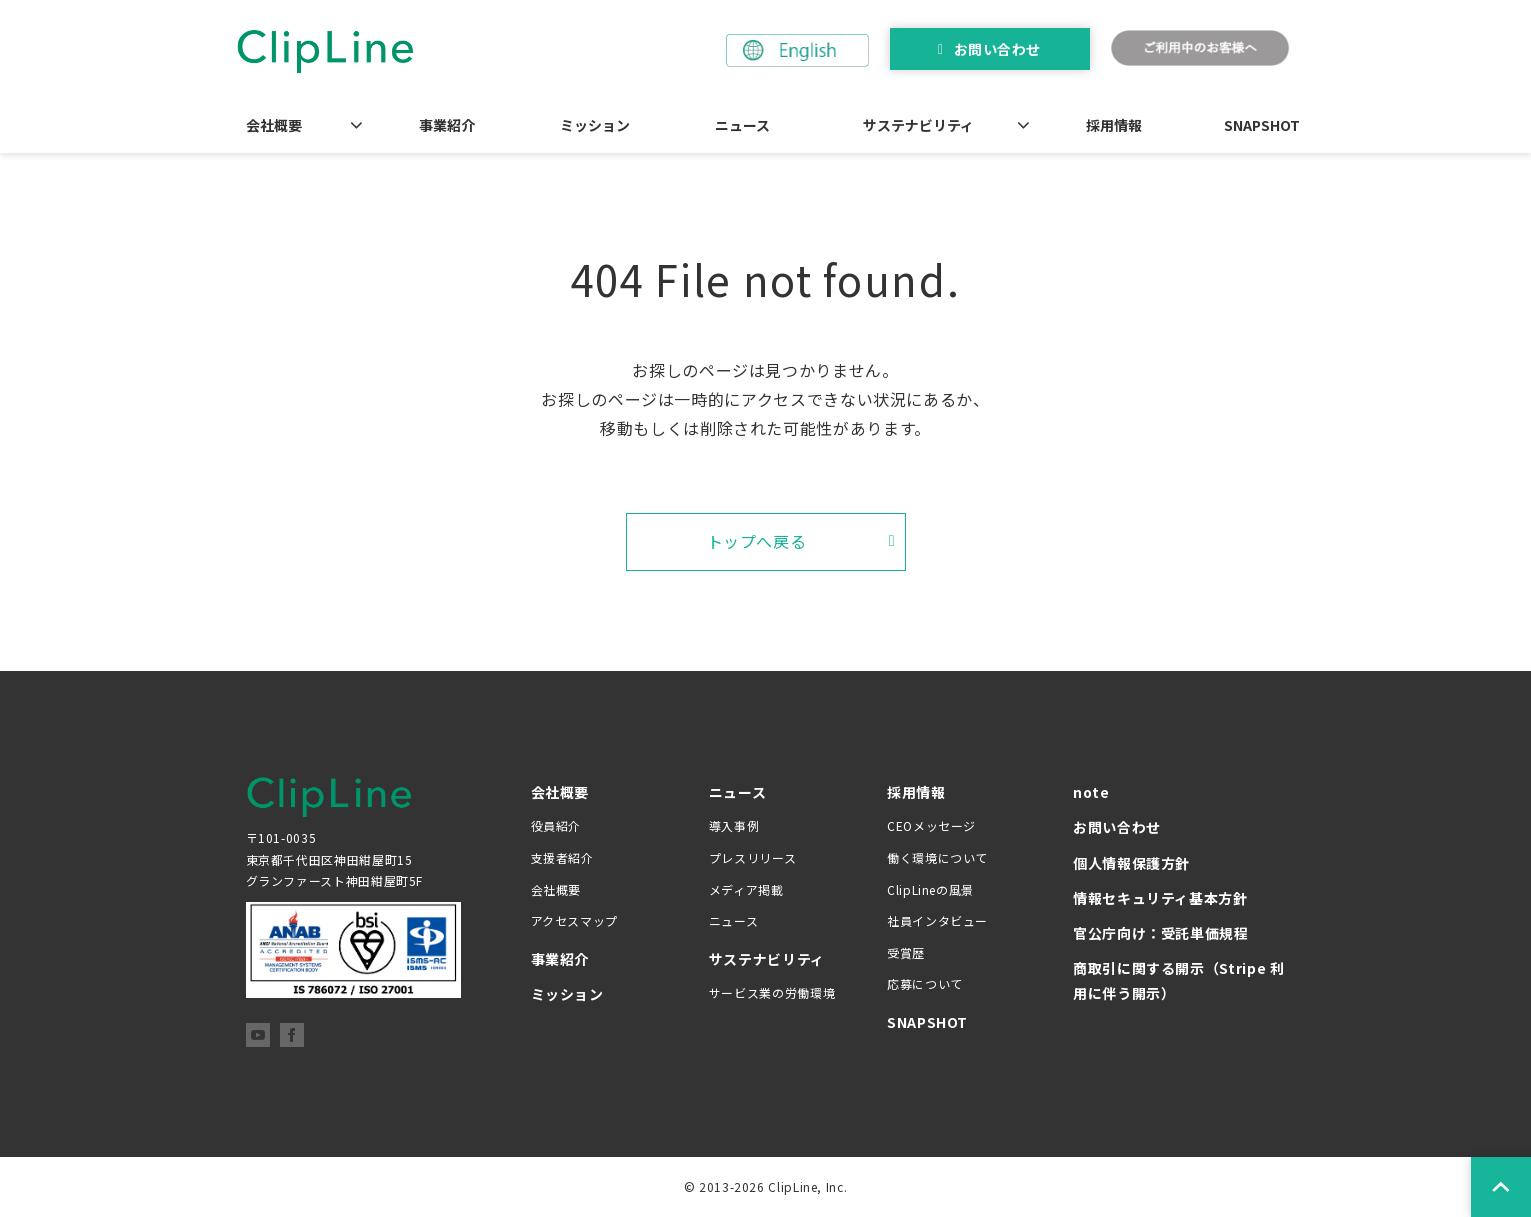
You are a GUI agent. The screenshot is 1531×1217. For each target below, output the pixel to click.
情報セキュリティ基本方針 (1160, 898)
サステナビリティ (918, 125)
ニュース (742, 125)
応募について (925, 983)
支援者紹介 (562, 857)
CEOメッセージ (931, 825)
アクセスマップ (574, 920)
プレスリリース (752, 857)
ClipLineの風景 (930, 889)
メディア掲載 (746, 889)
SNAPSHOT (1262, 125)
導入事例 (734, 825)
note (1091, 792)
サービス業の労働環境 (772, 992)
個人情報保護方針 (1131, 863)
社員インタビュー (937, 920)
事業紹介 (447, 125)
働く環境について (937, 857)
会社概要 (274, 125)
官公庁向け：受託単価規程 (1161, 933)
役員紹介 (556, 825)
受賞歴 (906, 952)
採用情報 (1114, 125)
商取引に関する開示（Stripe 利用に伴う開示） (1179, 980)
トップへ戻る (757, 541)
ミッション (595, 125)
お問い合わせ (997, 49)
